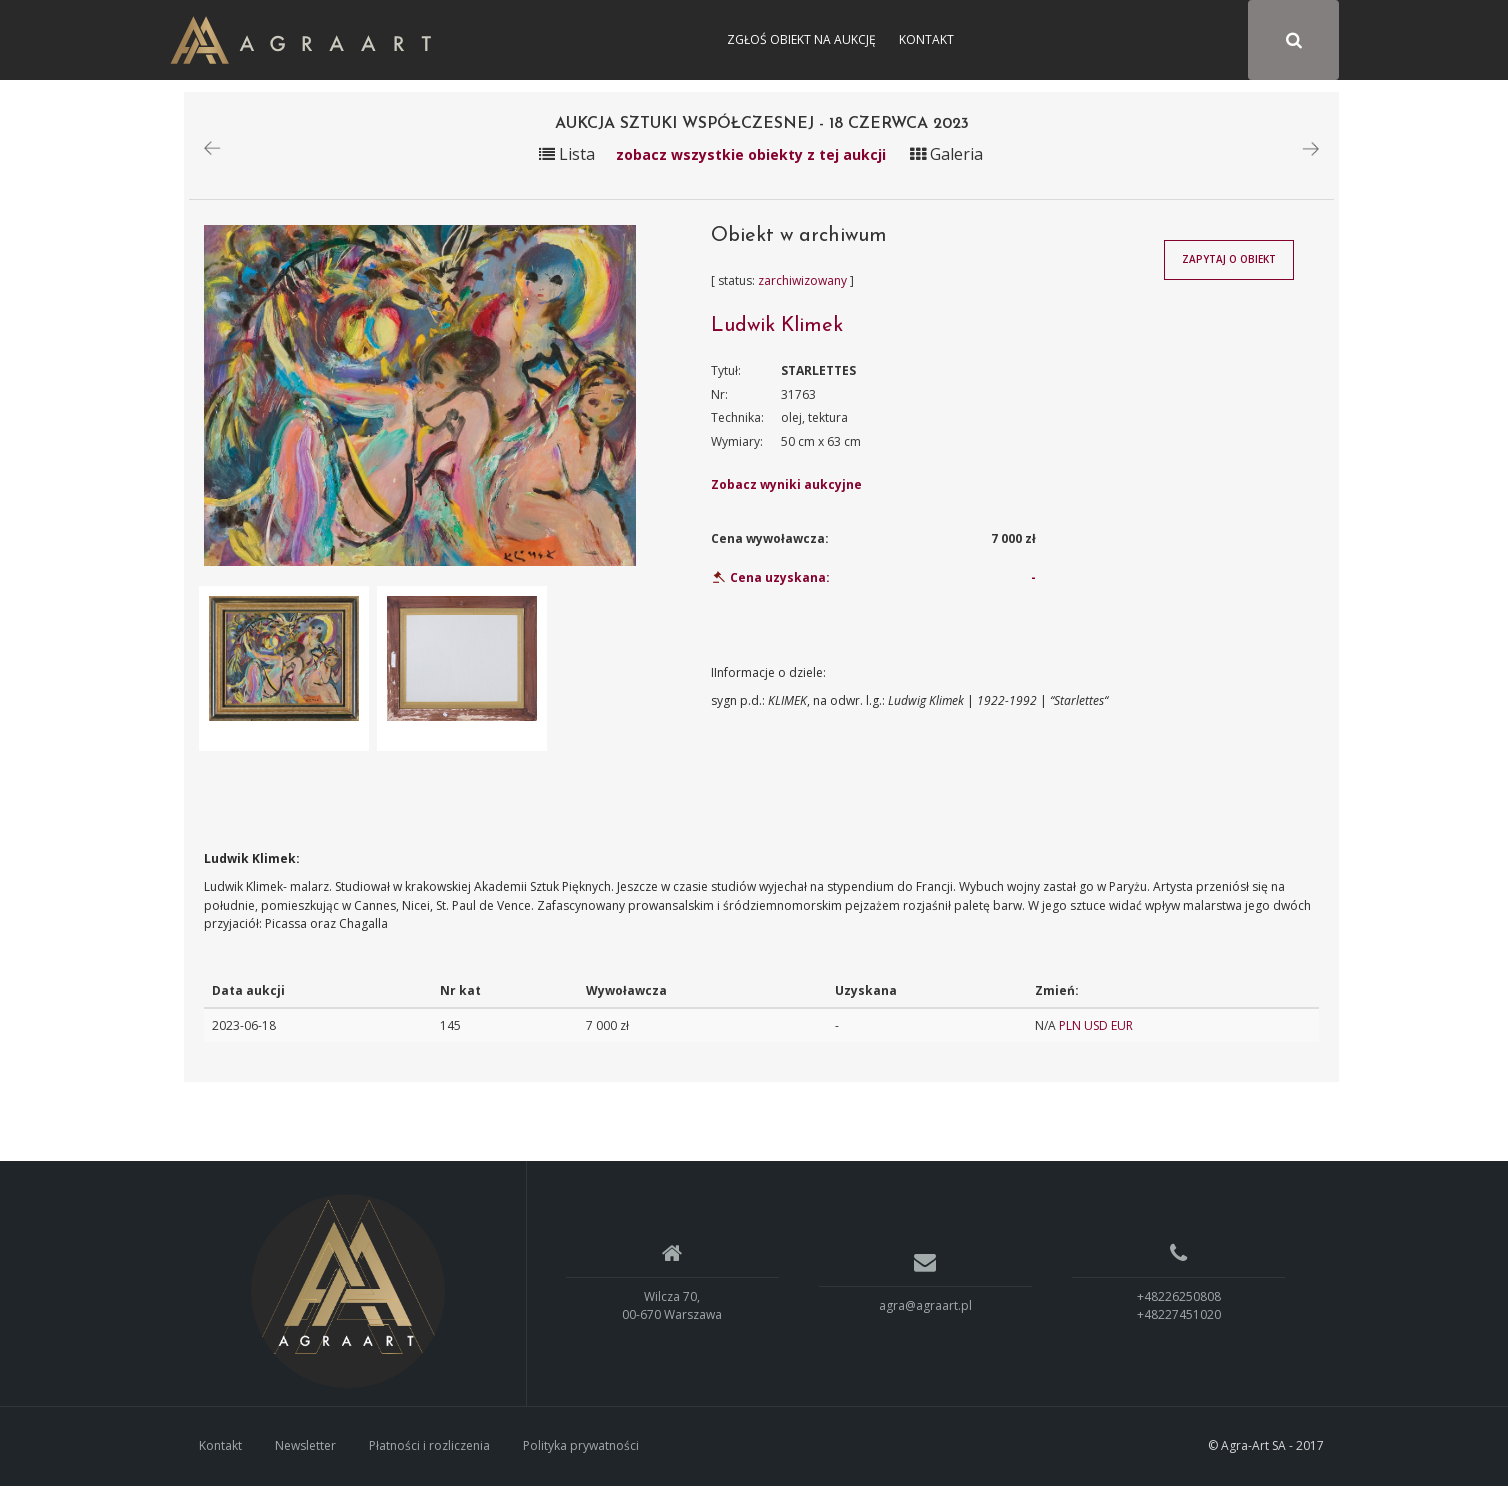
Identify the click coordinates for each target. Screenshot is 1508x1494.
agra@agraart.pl (925, 1313)
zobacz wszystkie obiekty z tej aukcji (751, 162)
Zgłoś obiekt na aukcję (801, 39)
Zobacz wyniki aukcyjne (786, 493)
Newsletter (305, 1453)
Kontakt (926, 39)
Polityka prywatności (581, 1453)
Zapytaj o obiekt (1229, 268)
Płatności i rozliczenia (429, 1453)
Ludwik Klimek (777, 334)
